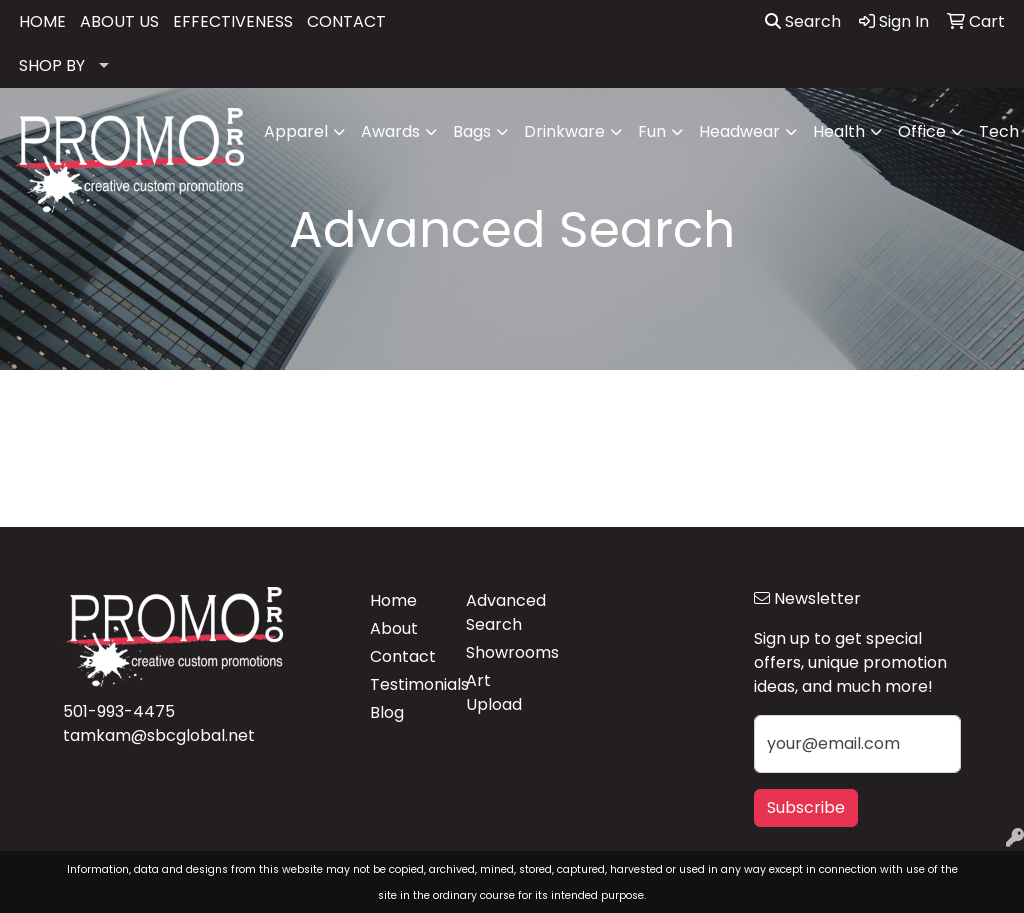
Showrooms (502, 652)
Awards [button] (390, 131)
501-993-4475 (119, 711)
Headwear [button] (739, 131)
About (394, 628)
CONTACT (346, 21)
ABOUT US (119, 21)
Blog (387, 712)
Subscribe (806, 807)
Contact (403, 656)
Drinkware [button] (564, 131)
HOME (42, 21)
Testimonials (406, 684)
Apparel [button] (296, 131)
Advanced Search (502, 612)
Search (803, 21)
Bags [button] (472, 131)
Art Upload (494, 692)
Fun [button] (652, 131)
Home (393, 600)
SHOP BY (52, 65)
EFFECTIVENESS (233, 21)
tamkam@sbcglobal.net (159, 735)
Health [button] (839, 131)
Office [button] (922, 131)
